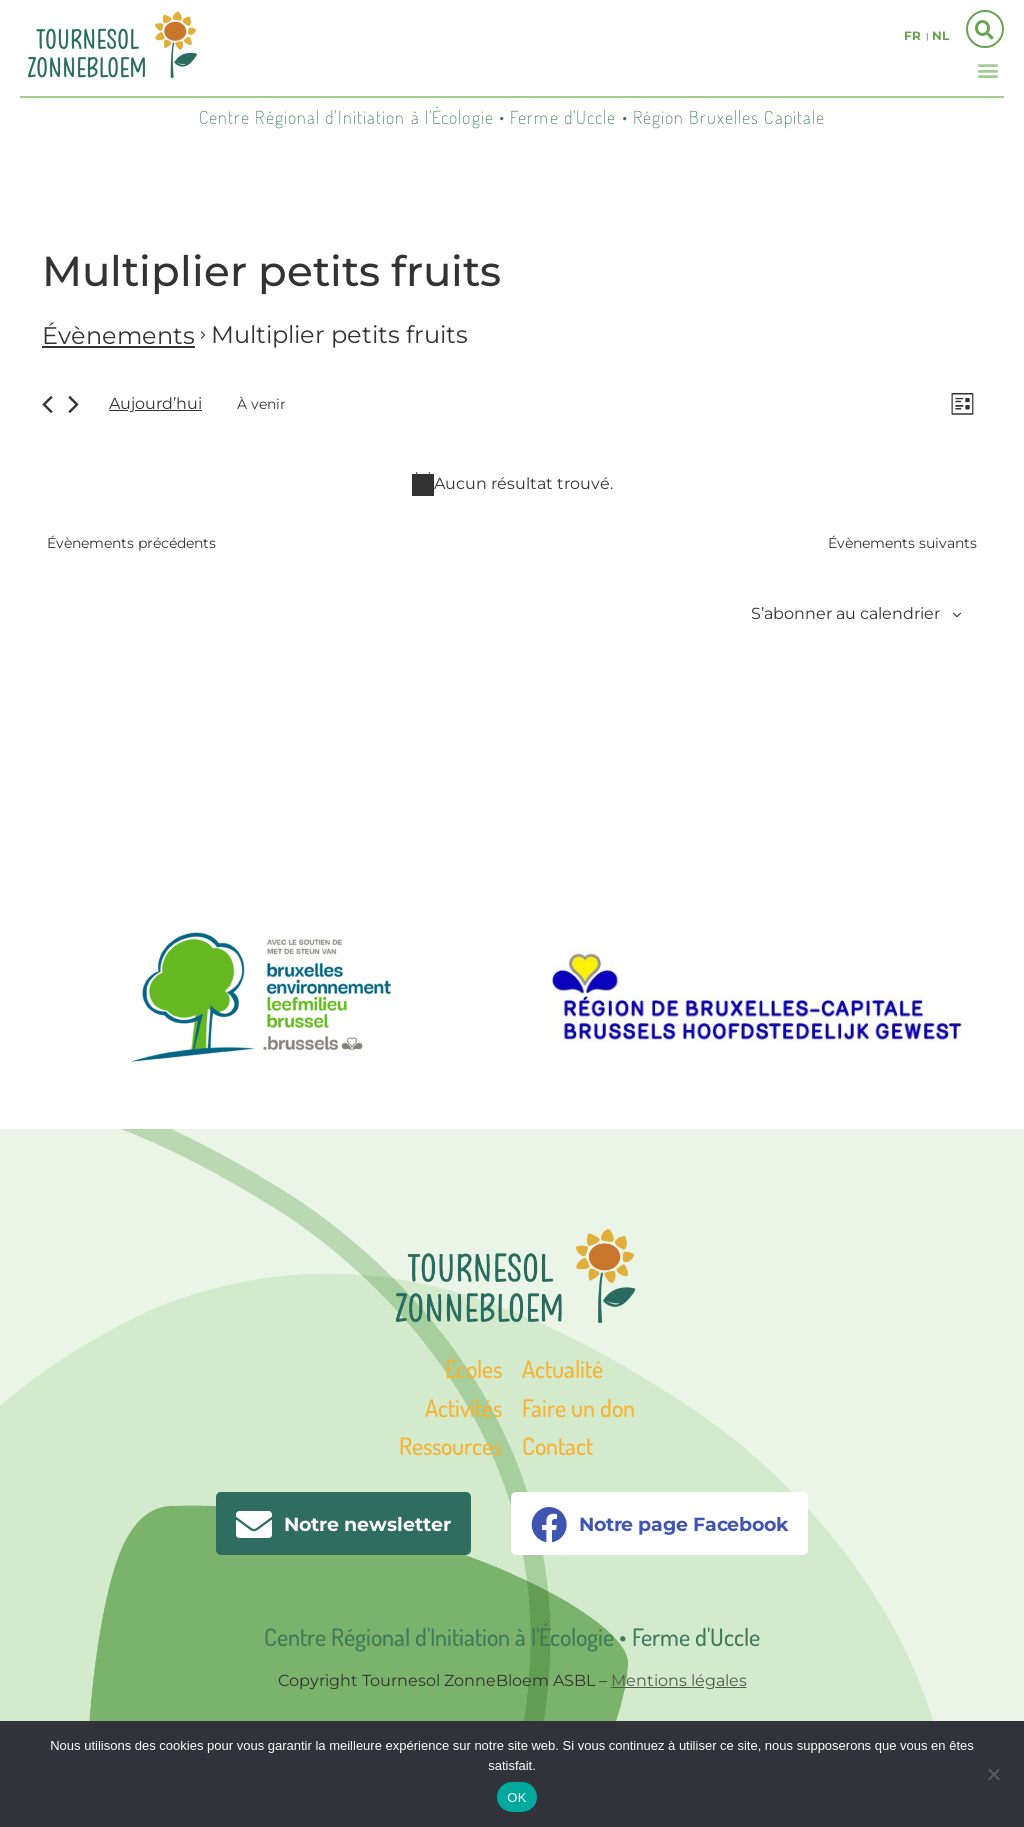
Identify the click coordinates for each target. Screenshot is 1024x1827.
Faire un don (578, 1407)
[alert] (512, 484)
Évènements (118, 335)
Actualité (562, 1368)
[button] (987, 69)
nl (940, 35)
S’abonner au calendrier (845, 613)
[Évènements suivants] (73, 404)
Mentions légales (679, 1680)
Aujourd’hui (155, 403)
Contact (557, 1445)
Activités (463, 1407)
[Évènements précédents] (47, 404)
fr (912, 35)
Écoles (473, 1368)
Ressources (450, 1445)
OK (516, 1797)
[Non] (993, 1772)
